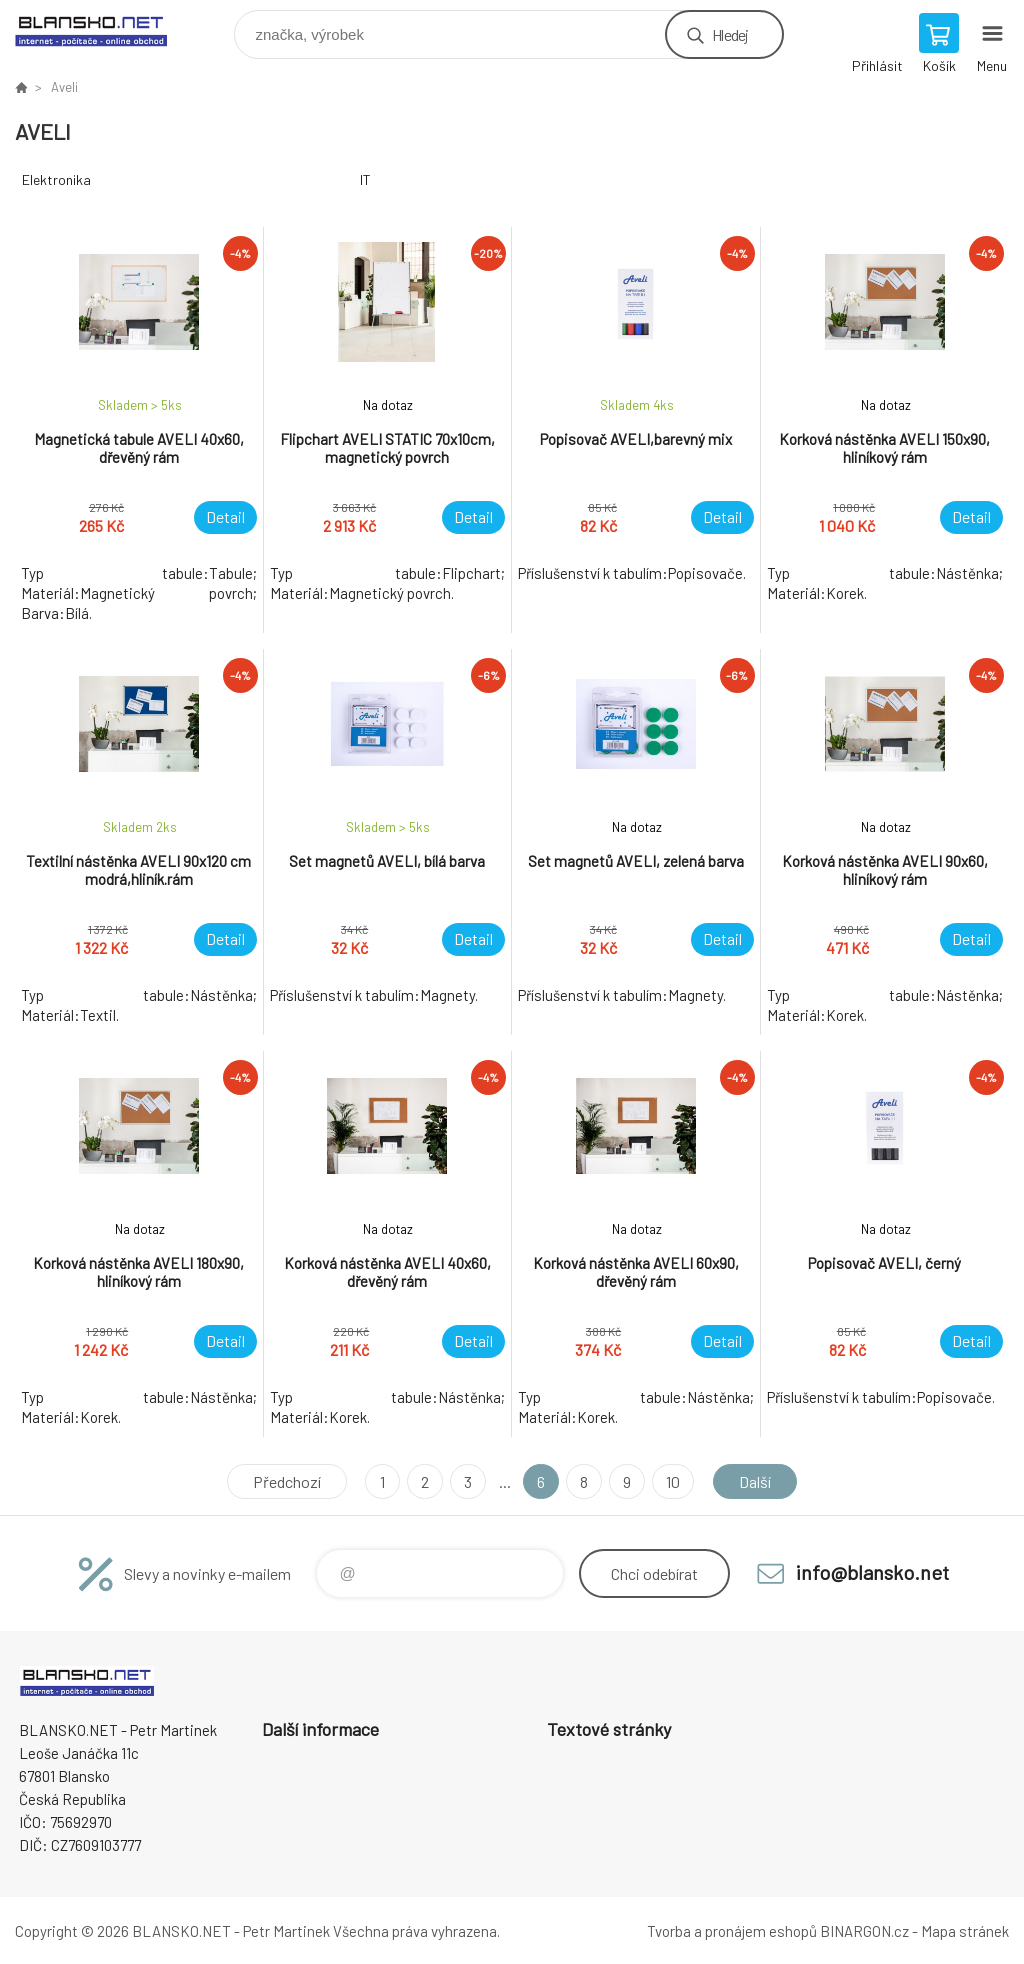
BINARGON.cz (864, 1931)
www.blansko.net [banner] (103, 29)
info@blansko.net (872, 1572)
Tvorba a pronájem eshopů (732, 1931)
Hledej (730, 34)
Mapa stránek (965, 1931)
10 (673, 1481)
